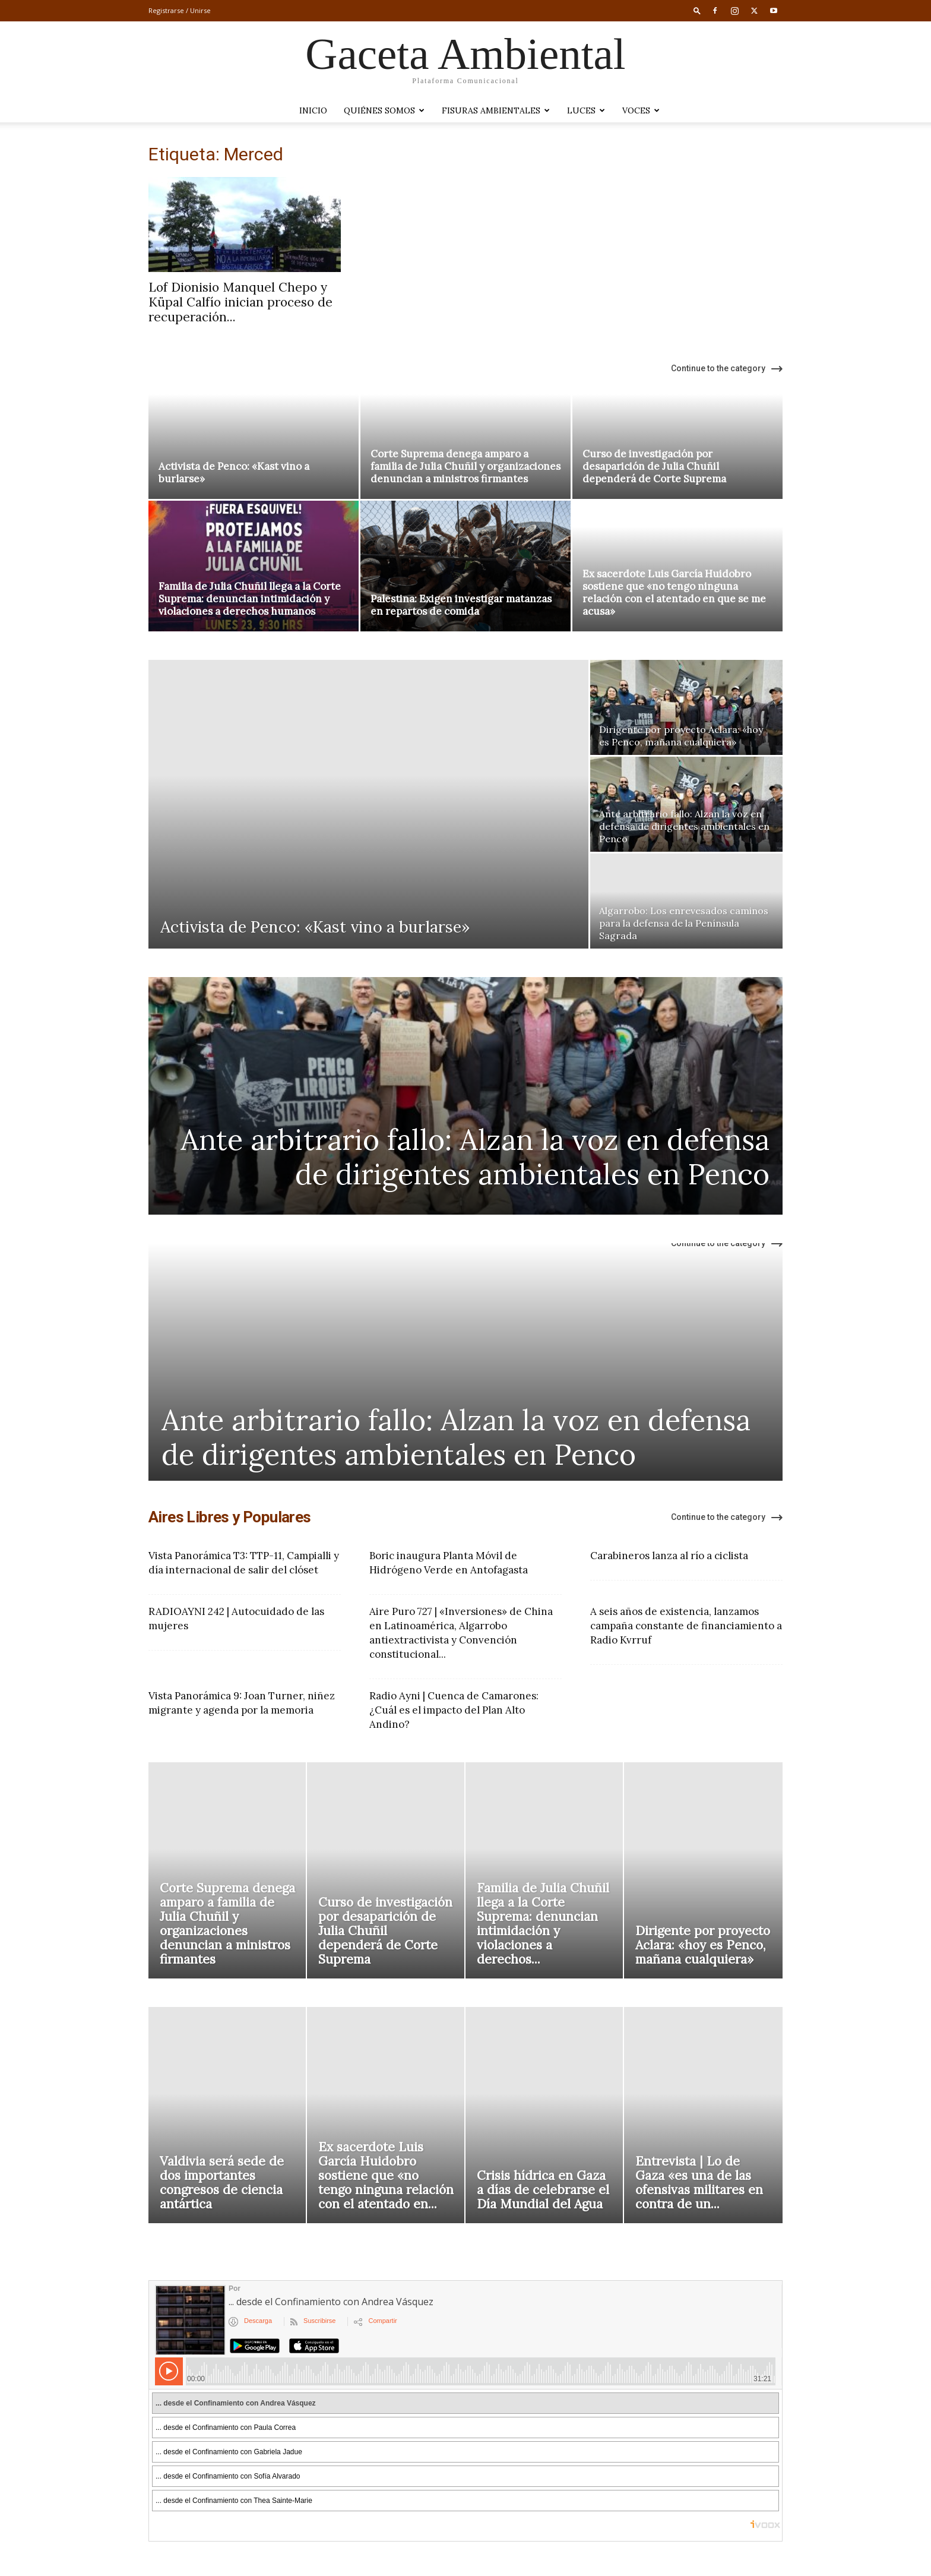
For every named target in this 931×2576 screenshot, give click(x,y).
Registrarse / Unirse (179, 10)
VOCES (641, 110)
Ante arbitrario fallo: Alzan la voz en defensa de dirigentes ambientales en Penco (475, 1156)
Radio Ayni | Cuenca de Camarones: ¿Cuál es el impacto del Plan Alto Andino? (454, 1710)
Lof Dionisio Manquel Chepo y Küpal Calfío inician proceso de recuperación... (240, 302)
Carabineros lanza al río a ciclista (669, 1555)
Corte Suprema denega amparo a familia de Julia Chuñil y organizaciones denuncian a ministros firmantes (465, 466)
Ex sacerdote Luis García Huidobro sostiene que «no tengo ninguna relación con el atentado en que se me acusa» (674, 592)
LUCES (586, 110)
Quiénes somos (384, 110)
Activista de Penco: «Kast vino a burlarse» (234, 472)
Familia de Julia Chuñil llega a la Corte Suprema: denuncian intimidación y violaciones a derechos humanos (250, 599)
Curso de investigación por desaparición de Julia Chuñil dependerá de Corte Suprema (654, 466)
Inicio (313, 110)
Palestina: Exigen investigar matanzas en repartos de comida (461, 605)
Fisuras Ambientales (496, 110)
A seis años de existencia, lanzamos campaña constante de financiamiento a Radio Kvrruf (686, 1625)
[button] (697, 10)
